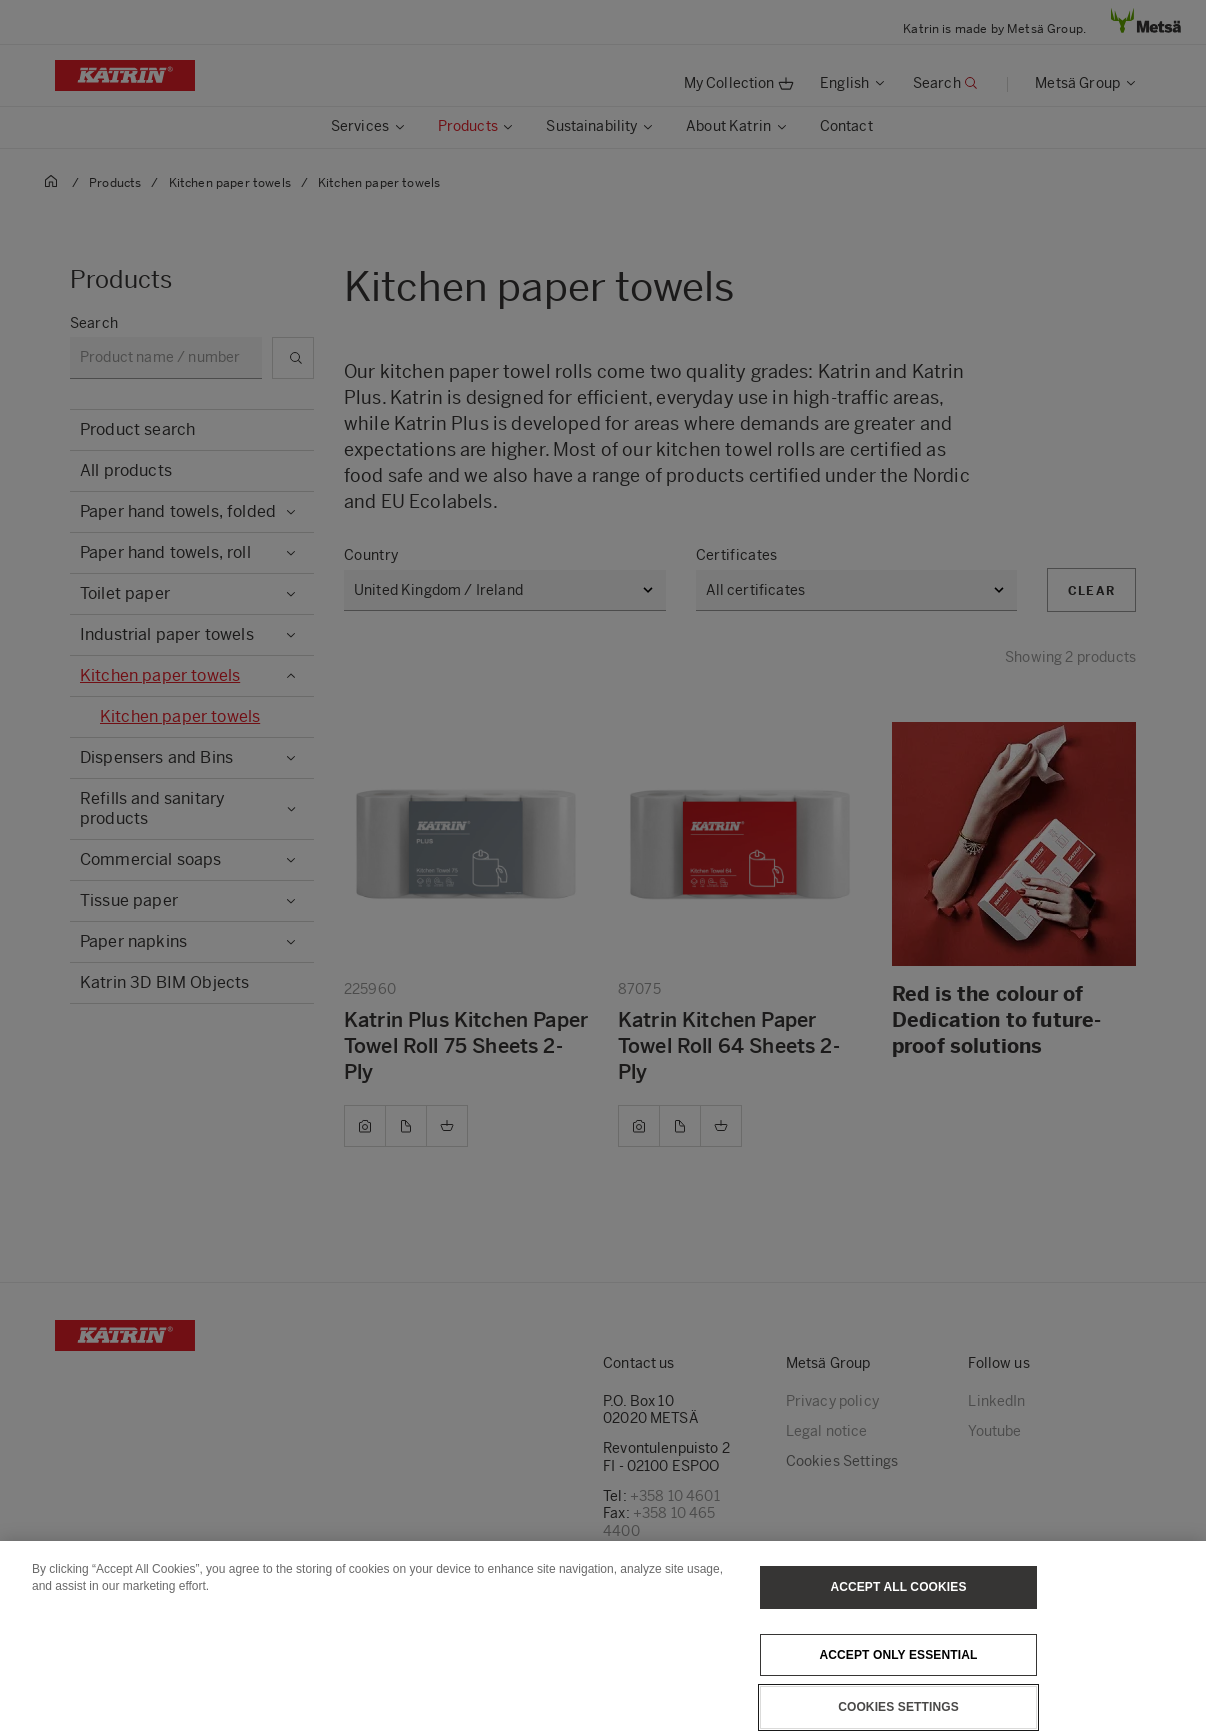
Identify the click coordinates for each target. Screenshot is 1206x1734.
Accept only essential (899, 1676)
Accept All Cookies (898, 1608)
